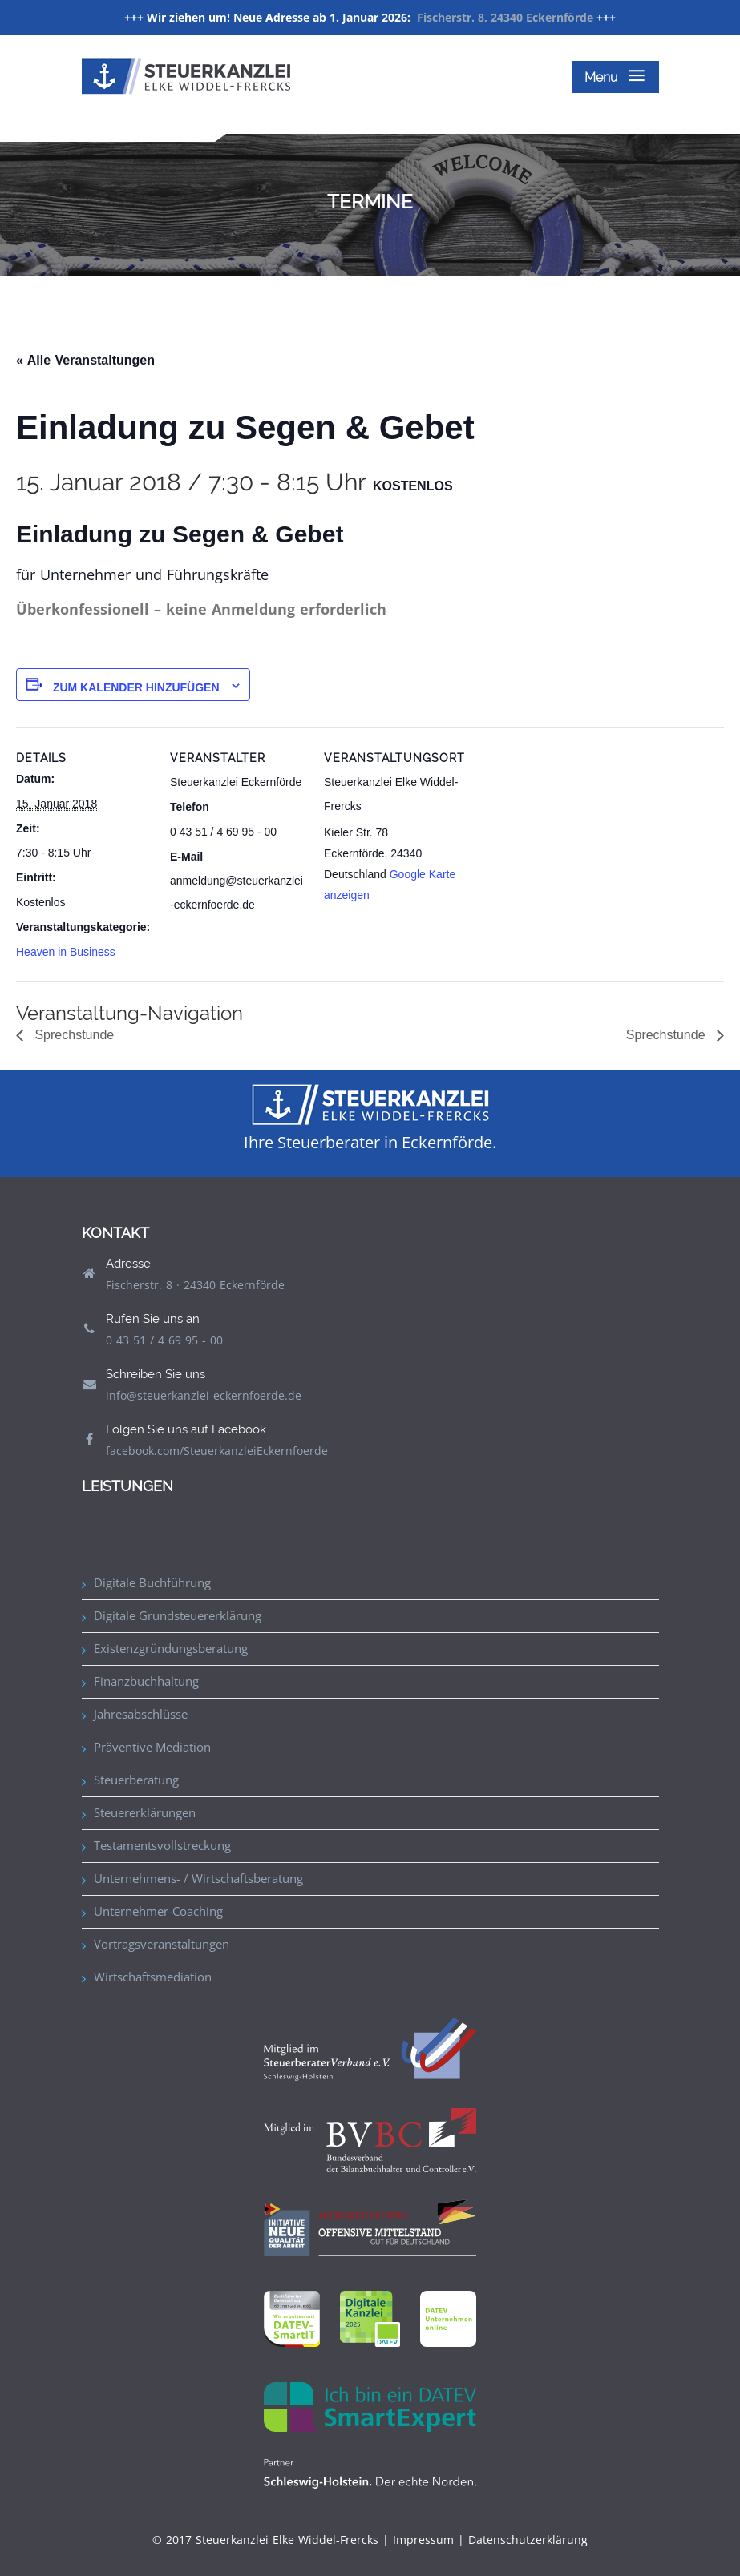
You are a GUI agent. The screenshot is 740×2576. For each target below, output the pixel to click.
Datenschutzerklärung (528, 2539)
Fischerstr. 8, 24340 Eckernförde (505, 17)
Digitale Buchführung (152, 1582)
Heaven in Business (65, 951)
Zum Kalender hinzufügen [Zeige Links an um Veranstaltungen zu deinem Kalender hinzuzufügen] (136, 687)
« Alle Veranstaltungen (85, 360)
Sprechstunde (72, 1035)
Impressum (423, 2539)
